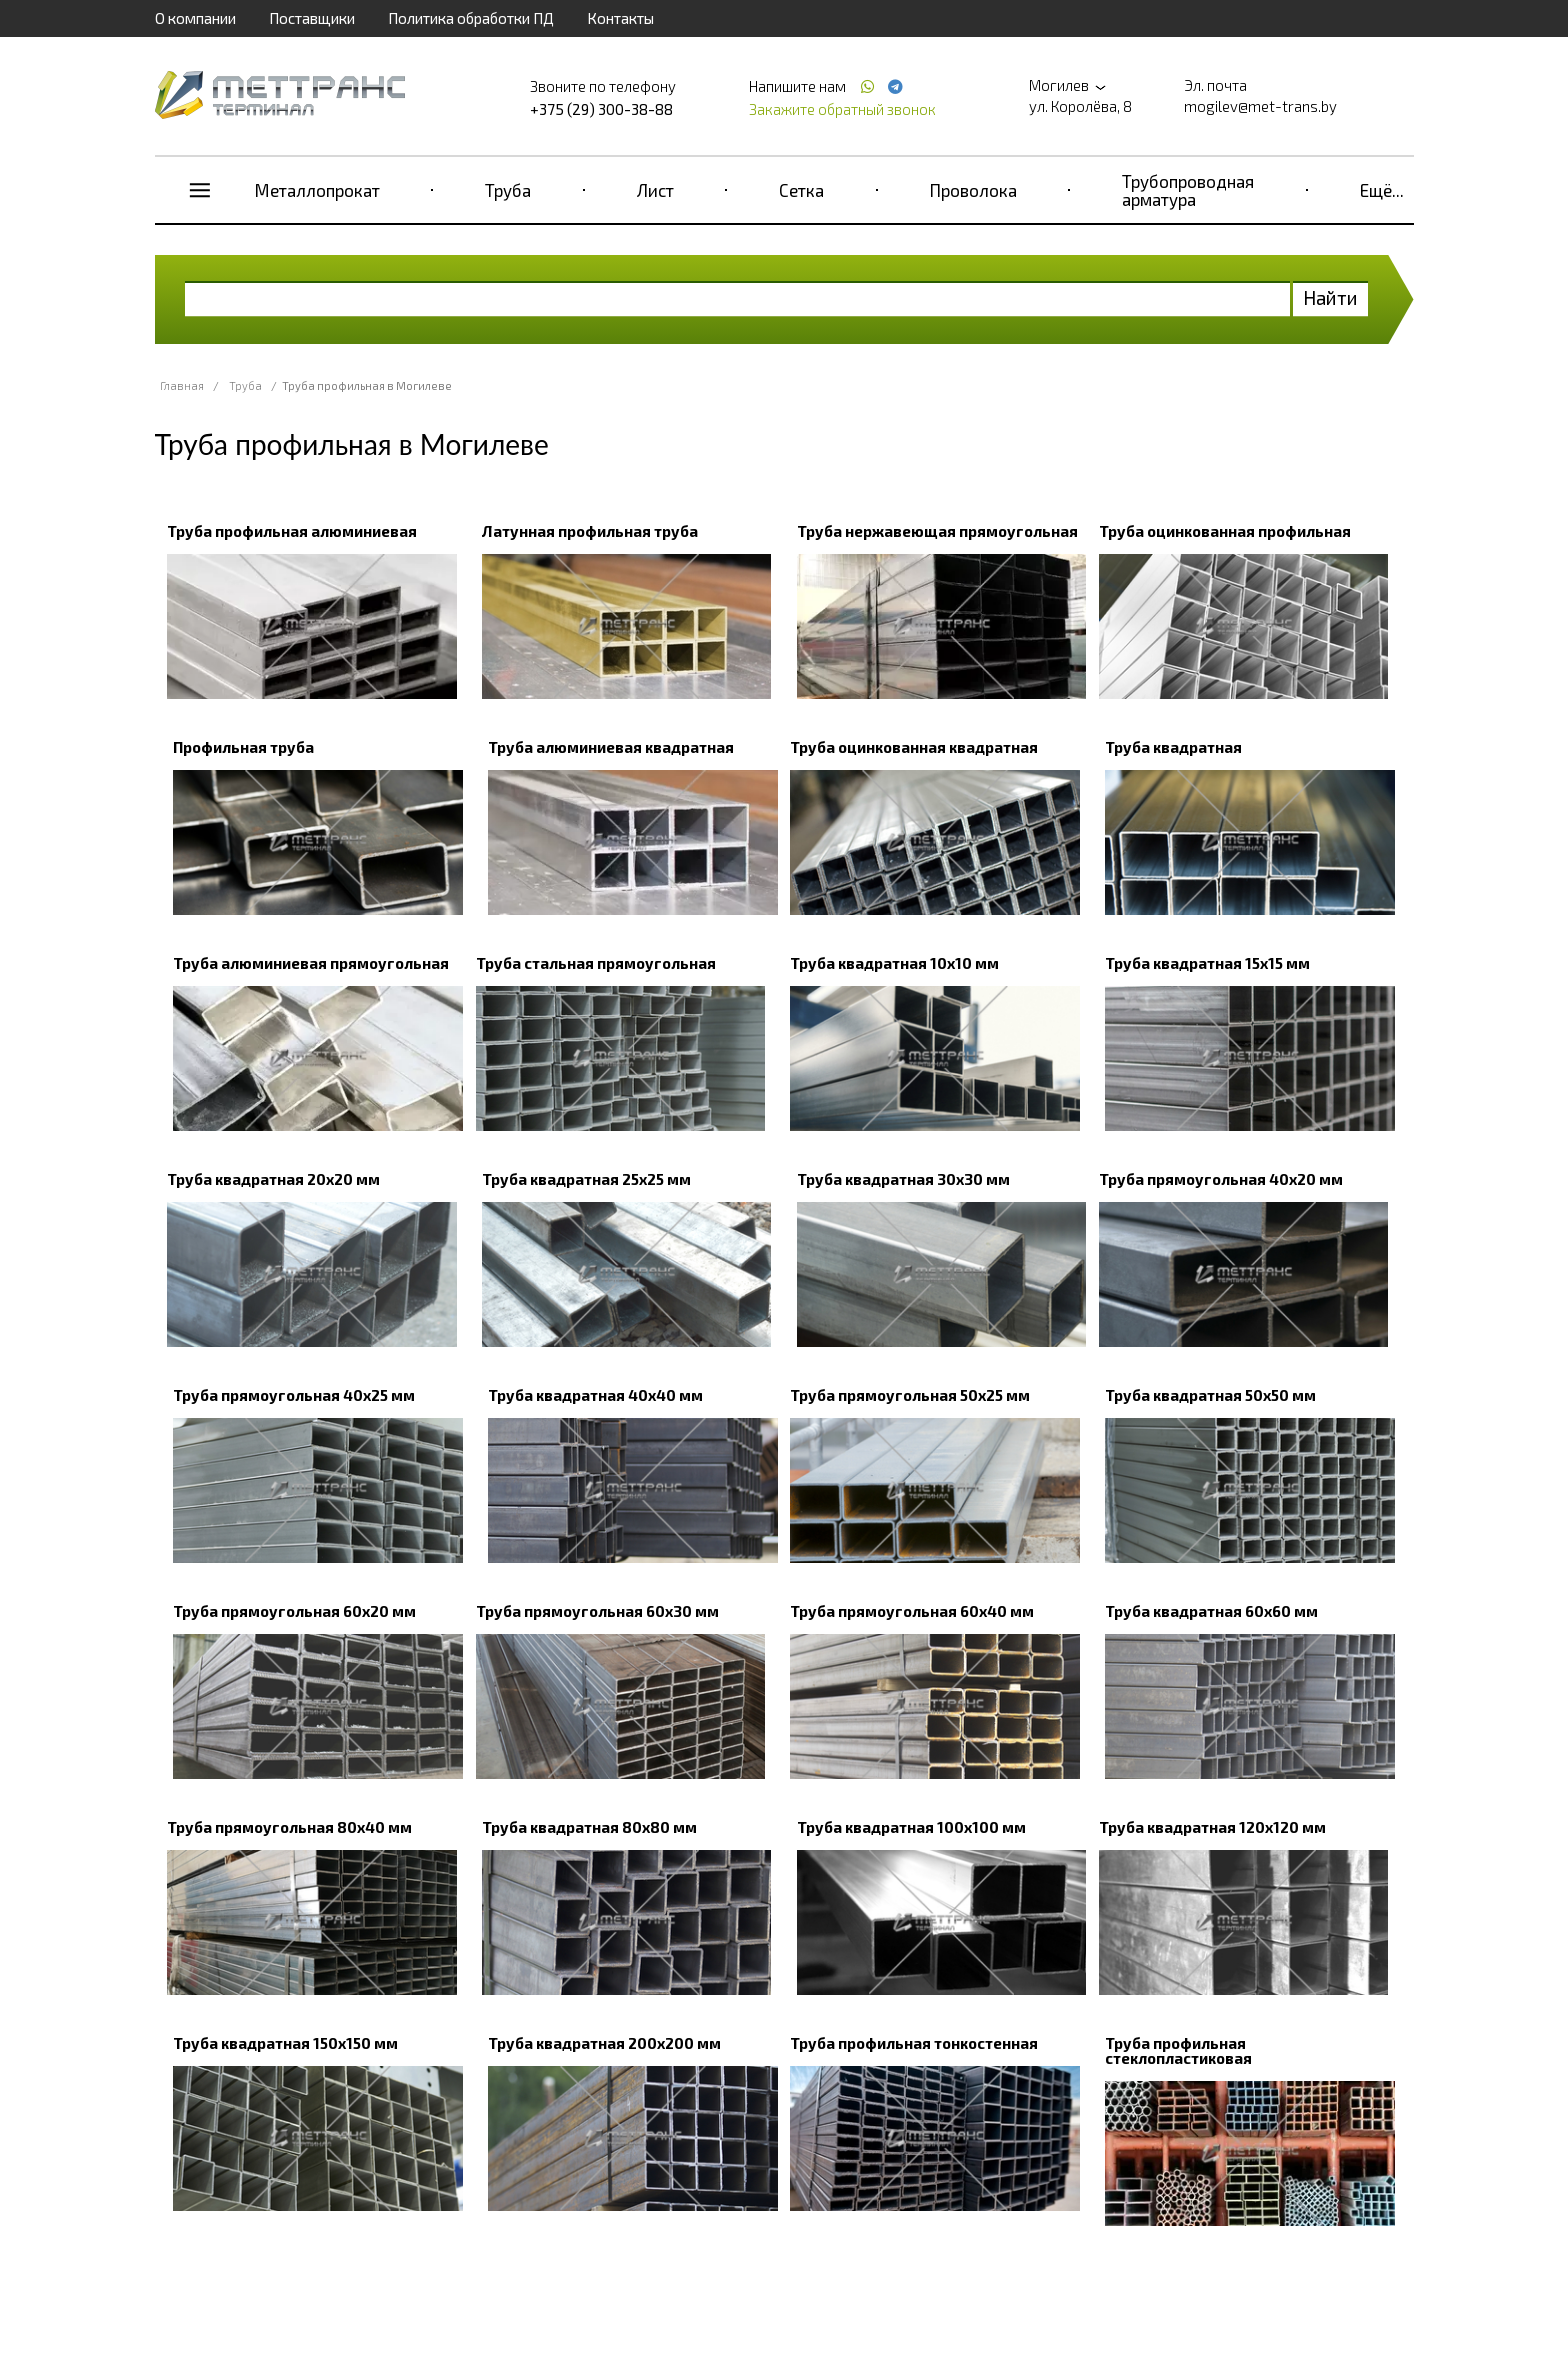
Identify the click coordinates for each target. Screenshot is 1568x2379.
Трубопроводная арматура (1188, 190)
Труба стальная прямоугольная (596, 963)
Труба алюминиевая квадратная (611, 747)
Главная (182, 385)
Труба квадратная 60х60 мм (1211, 1611)
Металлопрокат (317, 190)
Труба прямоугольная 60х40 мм (912, 1611)
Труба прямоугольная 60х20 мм (294, 1611)
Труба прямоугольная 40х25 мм (294, 1395)
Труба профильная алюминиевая (292, 531)
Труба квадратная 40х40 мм (595, 1395)
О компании (195, 18)
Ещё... (1382, 190)
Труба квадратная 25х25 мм (586, 1179)
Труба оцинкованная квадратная (914, 747)
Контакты (620, 18)
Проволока (973, 190)
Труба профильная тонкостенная (914, 2043)
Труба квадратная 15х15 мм (1207, 963)
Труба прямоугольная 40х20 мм (1221, 1179)
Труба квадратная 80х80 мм (589, 1827)
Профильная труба (243, 747)
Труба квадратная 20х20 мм (273, 1179)
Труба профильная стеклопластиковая (1178, 2050)
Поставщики (312, 18)
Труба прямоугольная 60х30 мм (597, 1611)
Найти (1330, 297)
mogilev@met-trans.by (1260, 106)
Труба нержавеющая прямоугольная (937, 531)
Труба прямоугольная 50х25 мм (910, 1395)
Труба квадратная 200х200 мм (604, 2043)
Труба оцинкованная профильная (1225, 531)
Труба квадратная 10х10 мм (894, 963)
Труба (508, 190)
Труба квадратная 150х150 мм (285, 2043)
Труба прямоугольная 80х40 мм (289, 1827)
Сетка (801, 190)
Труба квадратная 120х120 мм (1212, 1827)
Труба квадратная (1173, 747)
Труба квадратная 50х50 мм (1210, 1395)
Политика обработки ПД (471, 18)
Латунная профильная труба (590, 531)
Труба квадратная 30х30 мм (903, 1179)
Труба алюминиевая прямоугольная (311, 963)
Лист (655, 190)
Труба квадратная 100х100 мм (911, 1827)
